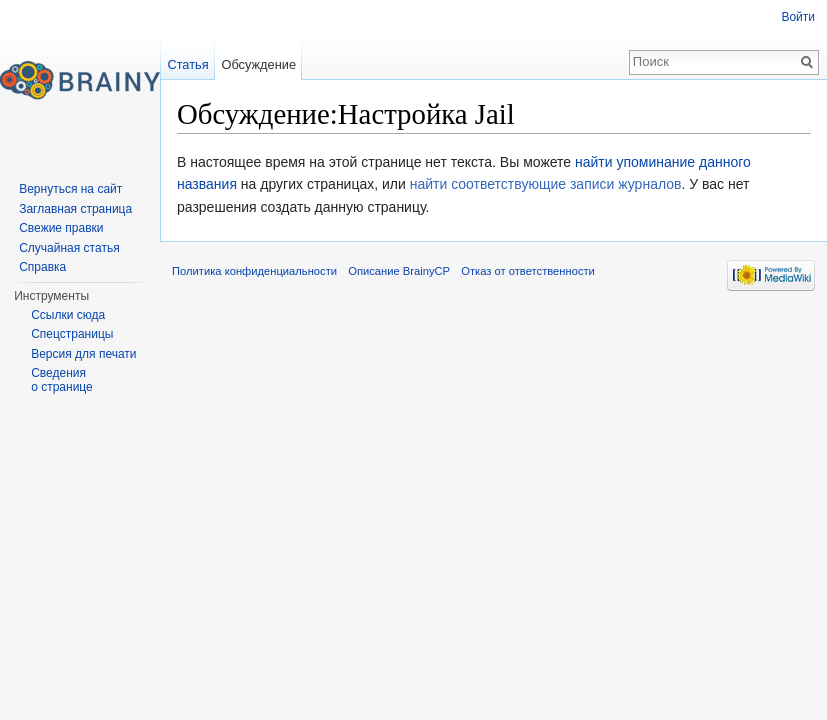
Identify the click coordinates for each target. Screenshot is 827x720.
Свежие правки (61, 228)
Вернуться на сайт (70, 189)
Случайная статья (69, 248)
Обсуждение (258, 64)
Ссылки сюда (68, 315)
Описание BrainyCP (399, 271)
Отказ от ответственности (528, 271)
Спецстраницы (72, 334)
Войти (798, 17)
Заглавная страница (75, 209)
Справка (42, 267)
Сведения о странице (62, 380)
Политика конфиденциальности (254, 271)
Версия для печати (83, 354)
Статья (187, 64)
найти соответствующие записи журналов (546, 184)
